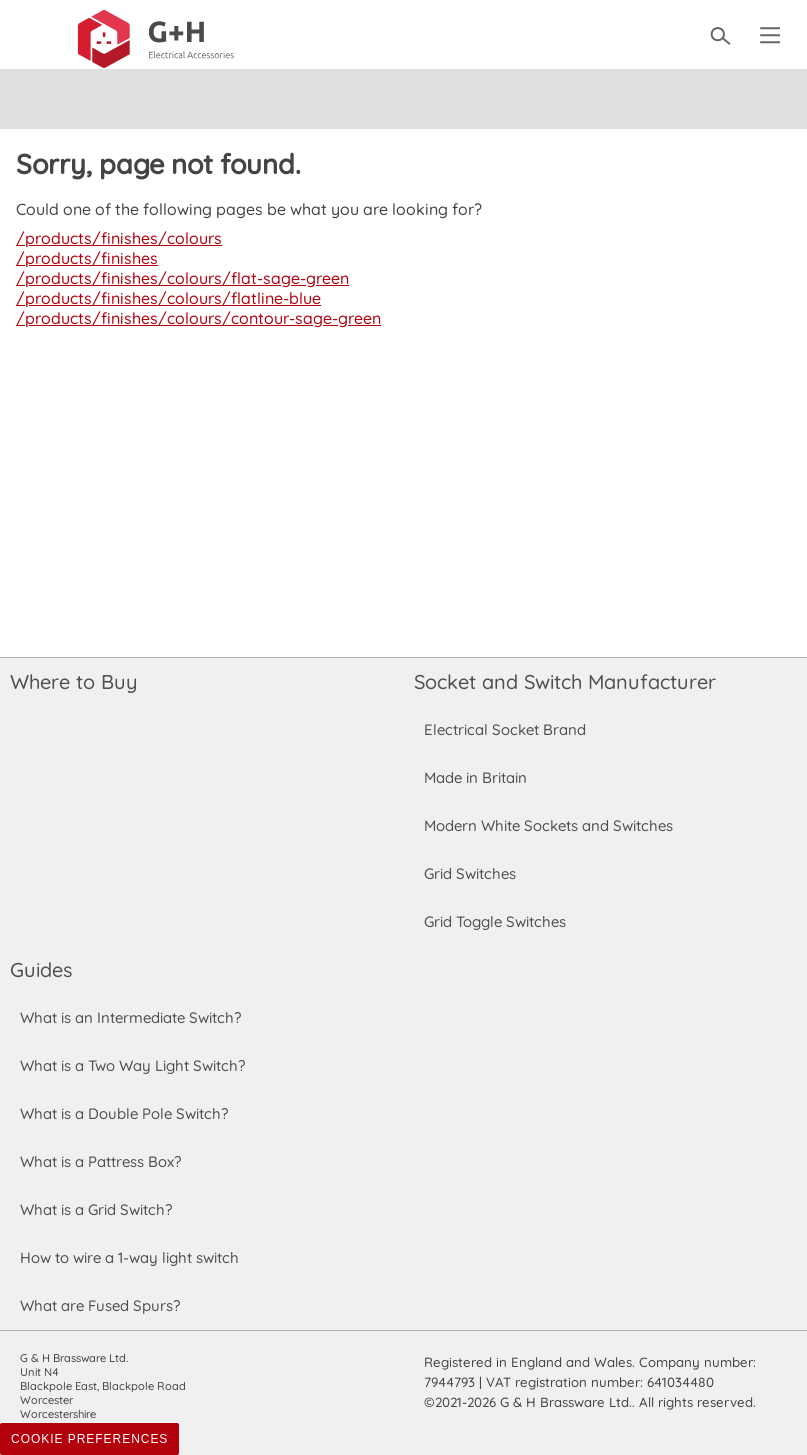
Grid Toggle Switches (495, 921)
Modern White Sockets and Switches (549, 825)
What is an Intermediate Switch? (131, 1017)
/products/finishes (84, 258)
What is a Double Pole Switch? (123, 1113)
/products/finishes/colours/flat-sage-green (178, 278)
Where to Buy (73, 681)
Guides (41, 969)
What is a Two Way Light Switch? (133, 1065)
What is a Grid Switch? (96, 1209)
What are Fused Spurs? (100, 1305)
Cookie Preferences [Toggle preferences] (89, 1439)
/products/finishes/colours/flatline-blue (164, 298)
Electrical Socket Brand (503, 729)
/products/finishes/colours (116, 238)
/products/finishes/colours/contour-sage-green (194, 318)
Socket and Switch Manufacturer (563, 681)
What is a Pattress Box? (101, 1161)
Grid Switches (470, 873)
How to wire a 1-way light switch (130, 1257)
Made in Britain (476, 777)
